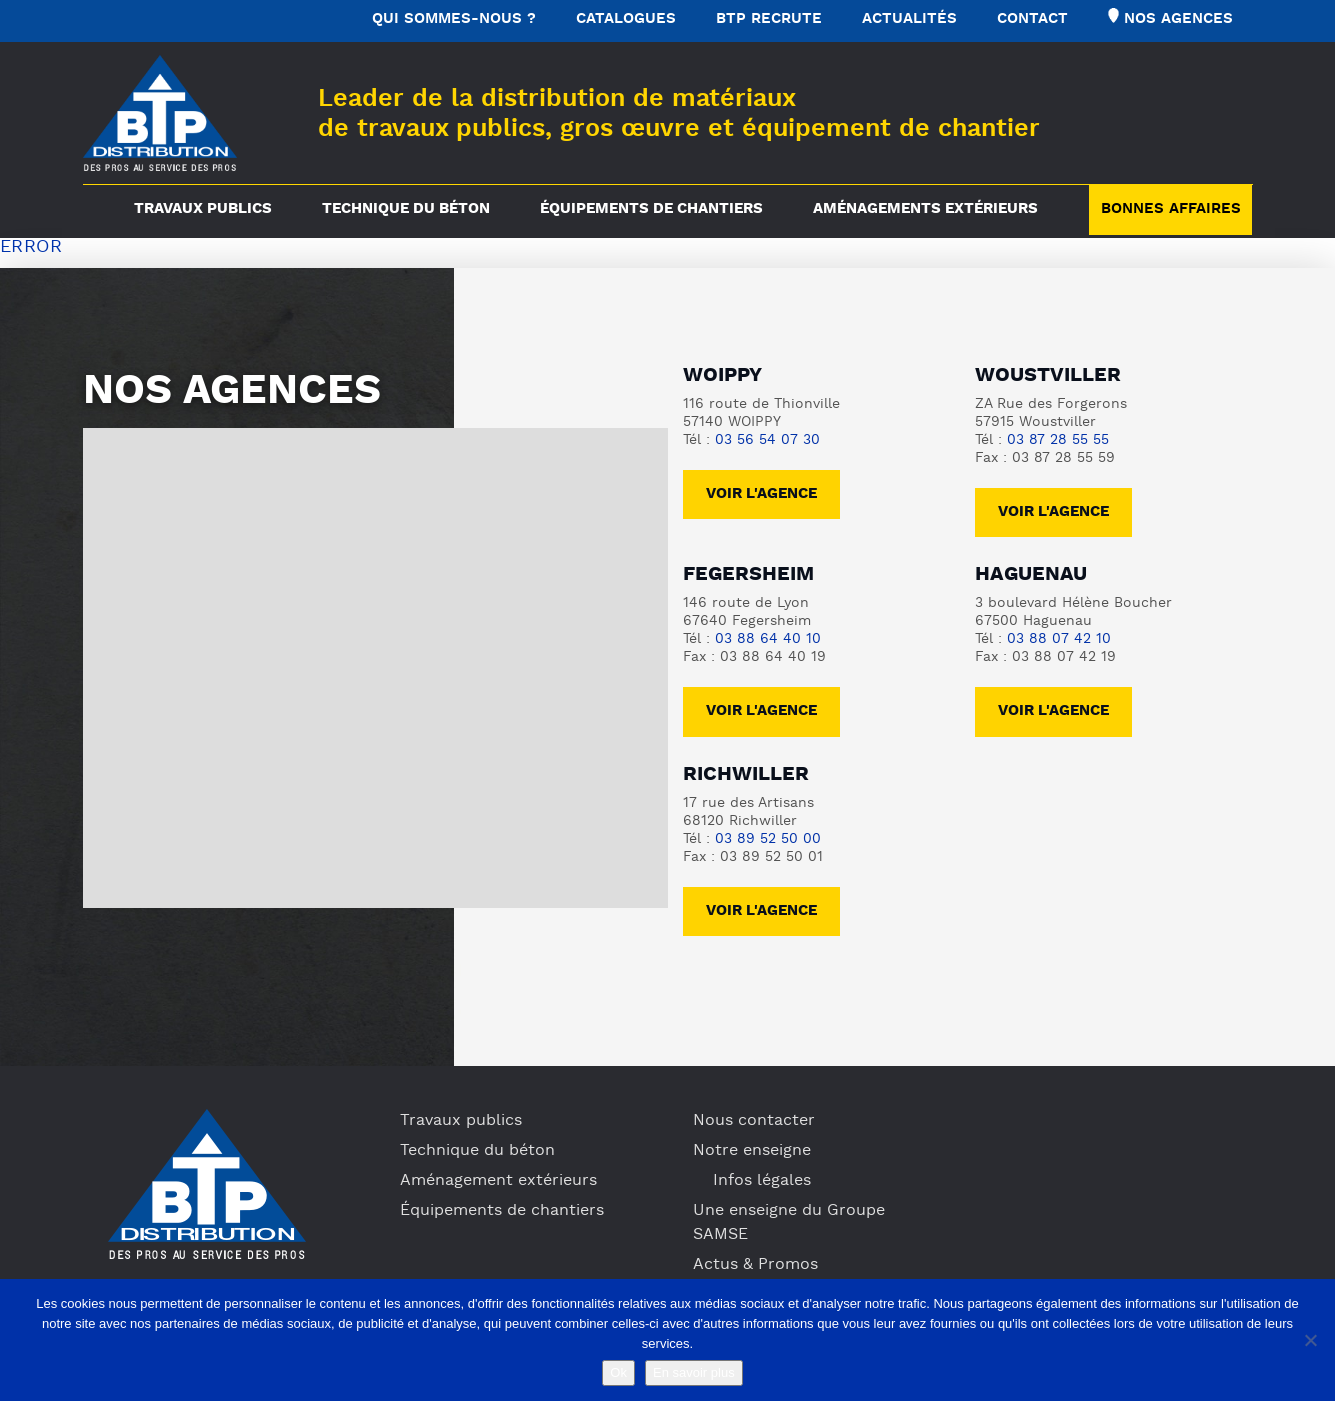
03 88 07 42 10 (1059, 639)
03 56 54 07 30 (767, 440)
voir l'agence (1053, 512)
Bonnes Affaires (1171, 209)
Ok (618, 1372)
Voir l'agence (761, 494)
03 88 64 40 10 (768, 639)
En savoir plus (694, 1372)
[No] (1310, 1340)
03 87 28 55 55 (1058, 440)
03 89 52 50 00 (768, 839)
